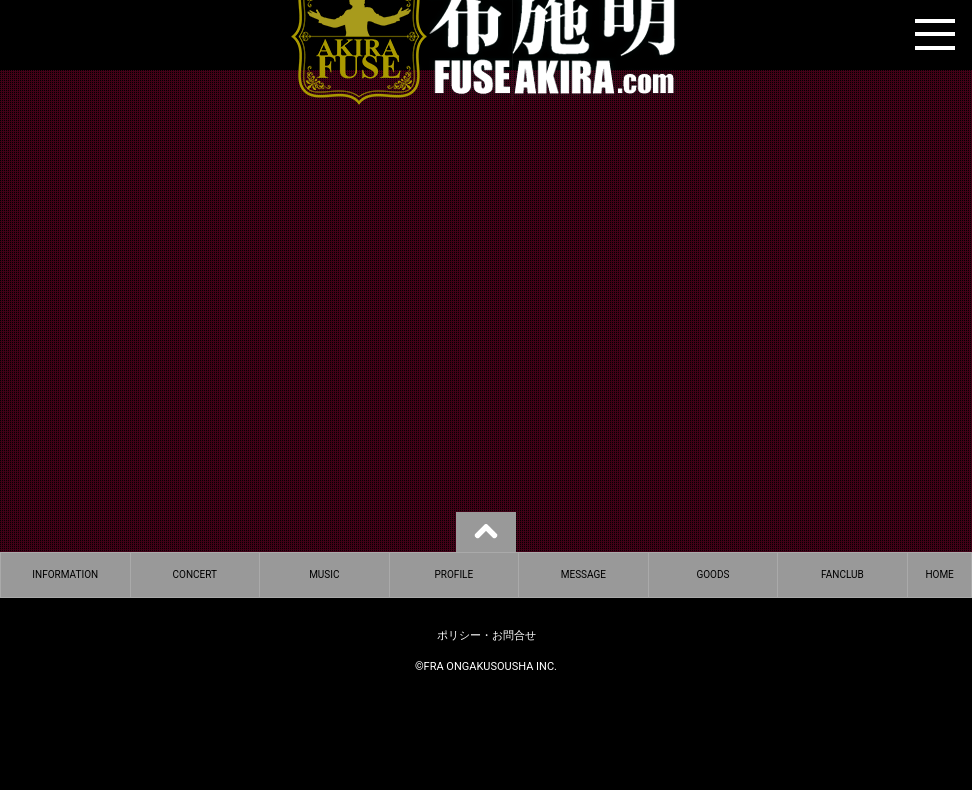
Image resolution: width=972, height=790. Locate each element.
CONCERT (195, 574)
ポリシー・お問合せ (486, 635)
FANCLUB (842, 574)
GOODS (712, 574)
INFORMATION (65, 574)
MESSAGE (583, 574)
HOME (939, 574)
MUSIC (324, 574)
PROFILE (454, 574)
